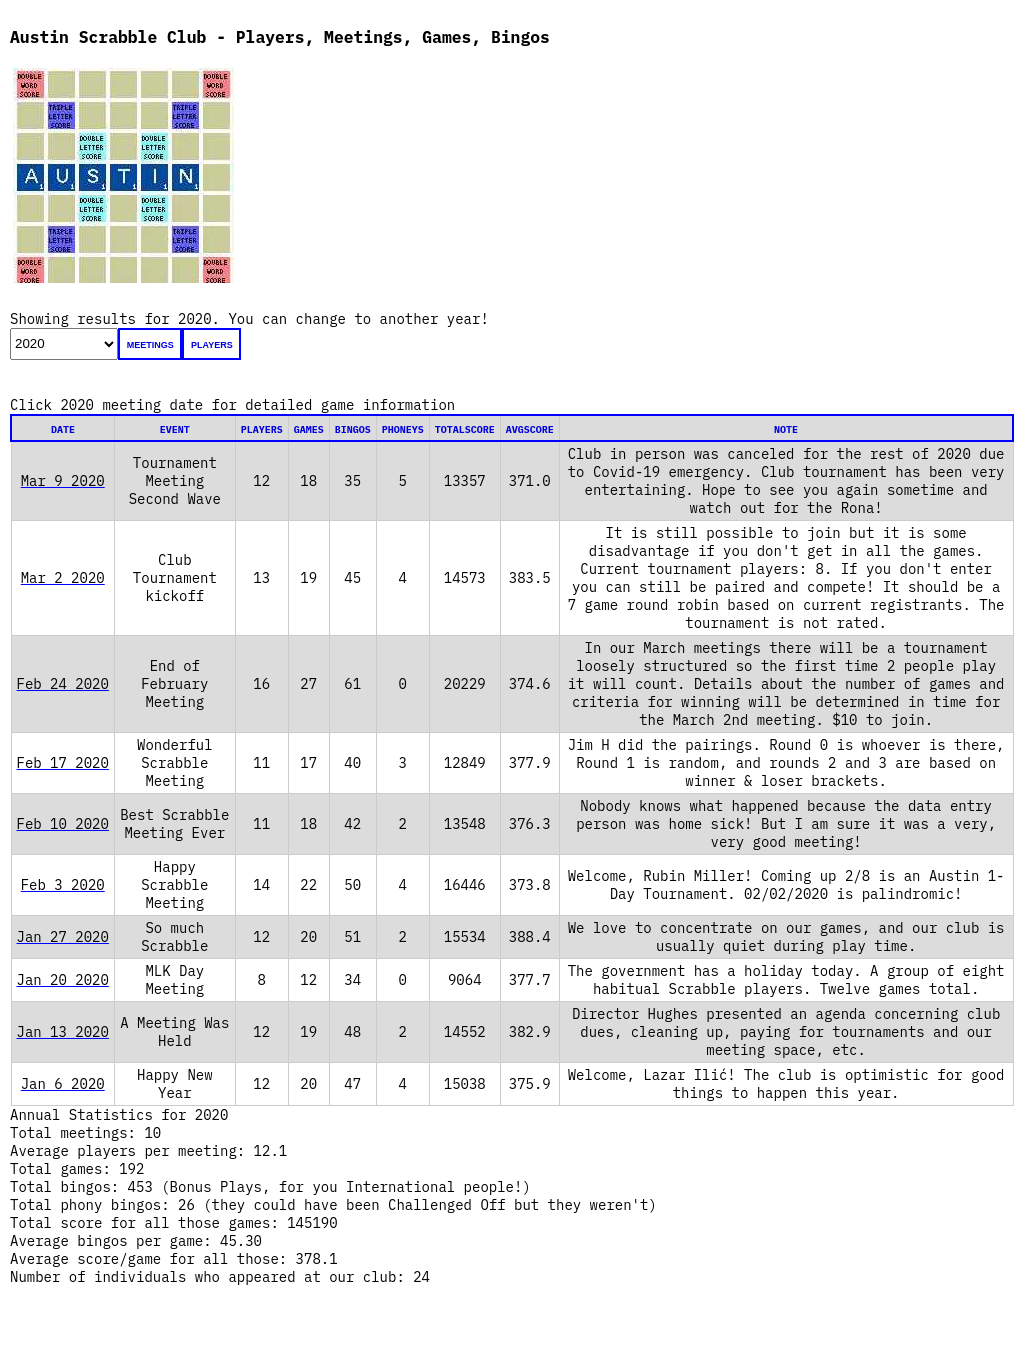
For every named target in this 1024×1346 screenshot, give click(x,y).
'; (64, 344)
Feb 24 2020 (63, 684)
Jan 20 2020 (63, 980)
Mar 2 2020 (63, 578)
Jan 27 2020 (63, 937)
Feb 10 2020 (63, 824)
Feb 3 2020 (63, 885)
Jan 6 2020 (63, 1084)
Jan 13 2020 (63, 1032)
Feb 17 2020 (63, 763)
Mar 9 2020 (63, 481)
